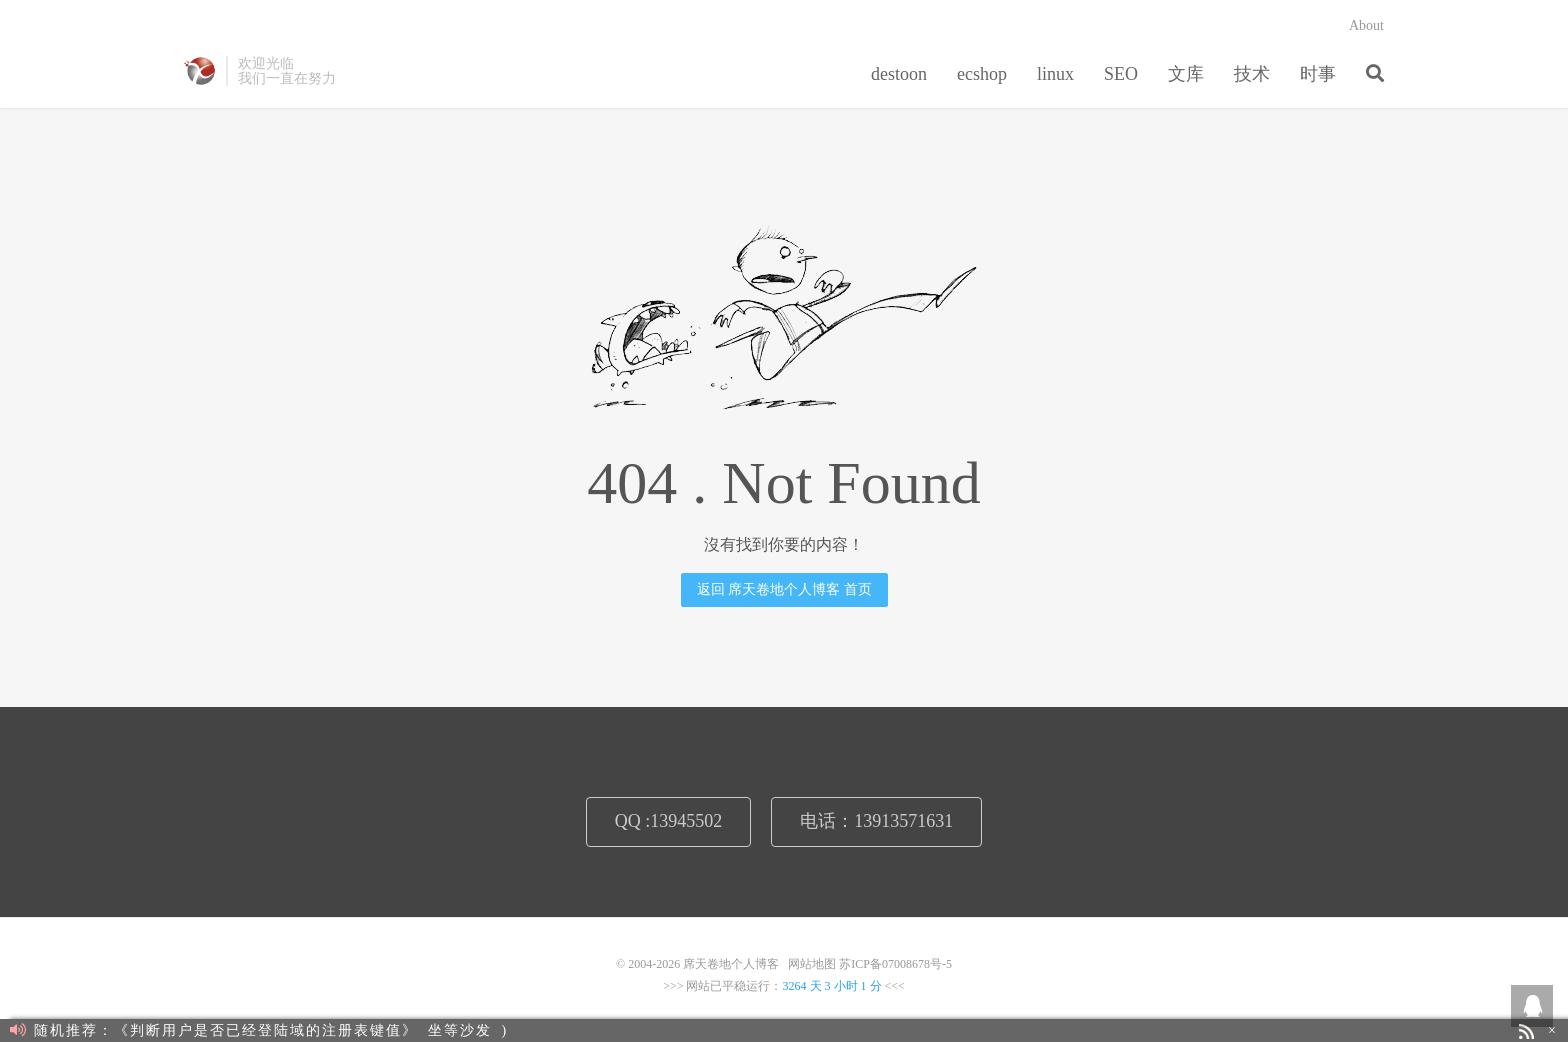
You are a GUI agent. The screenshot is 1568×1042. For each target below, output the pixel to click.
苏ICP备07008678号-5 (895, 964)
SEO (1121, 74)
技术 (1252, 74)
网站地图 (812, 964)
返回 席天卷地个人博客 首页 (784, 589)
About (1366, 25)
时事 (1318, 74)
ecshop (982, 74)
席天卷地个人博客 (200, 71)
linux (1055, 74)
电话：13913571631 (876, 821)
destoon (899, 74)
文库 (1186, 74)
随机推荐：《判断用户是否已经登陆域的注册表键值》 (214, 1030)
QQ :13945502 (669, 821)
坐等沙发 (460, 1030)
